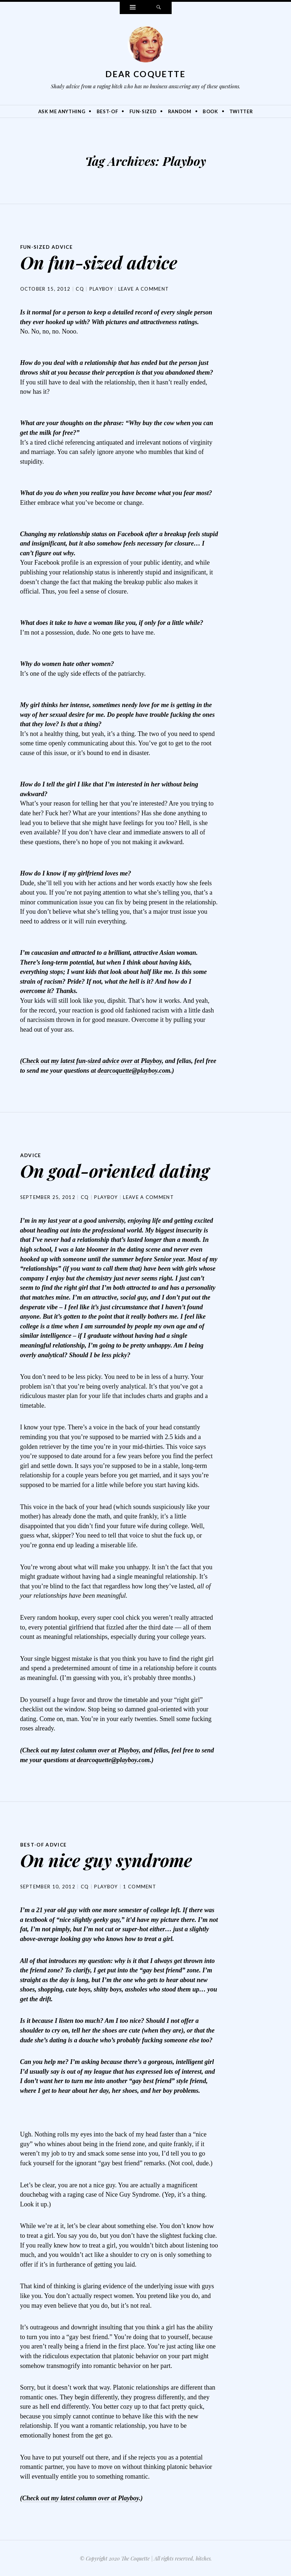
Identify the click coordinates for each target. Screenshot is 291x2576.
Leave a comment (143, 288)
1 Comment (139, 1885)
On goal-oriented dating (115, 1169)
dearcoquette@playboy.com (134, 1070)
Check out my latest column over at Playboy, (81, 1749)
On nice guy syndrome (106, 1858)
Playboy (101, 288)
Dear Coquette (145, 74)
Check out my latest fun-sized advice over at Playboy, (93, 1060)
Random (179, 111)
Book (210, 111)
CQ (80, 288)
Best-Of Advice (44, 1844)
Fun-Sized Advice (47, 247)
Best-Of (107, 111)
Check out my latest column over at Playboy (80, 2497)
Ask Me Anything (61, 111)
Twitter (241, 111)
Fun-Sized (143, 111)
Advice (31, 1155)
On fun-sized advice (98, 261)
